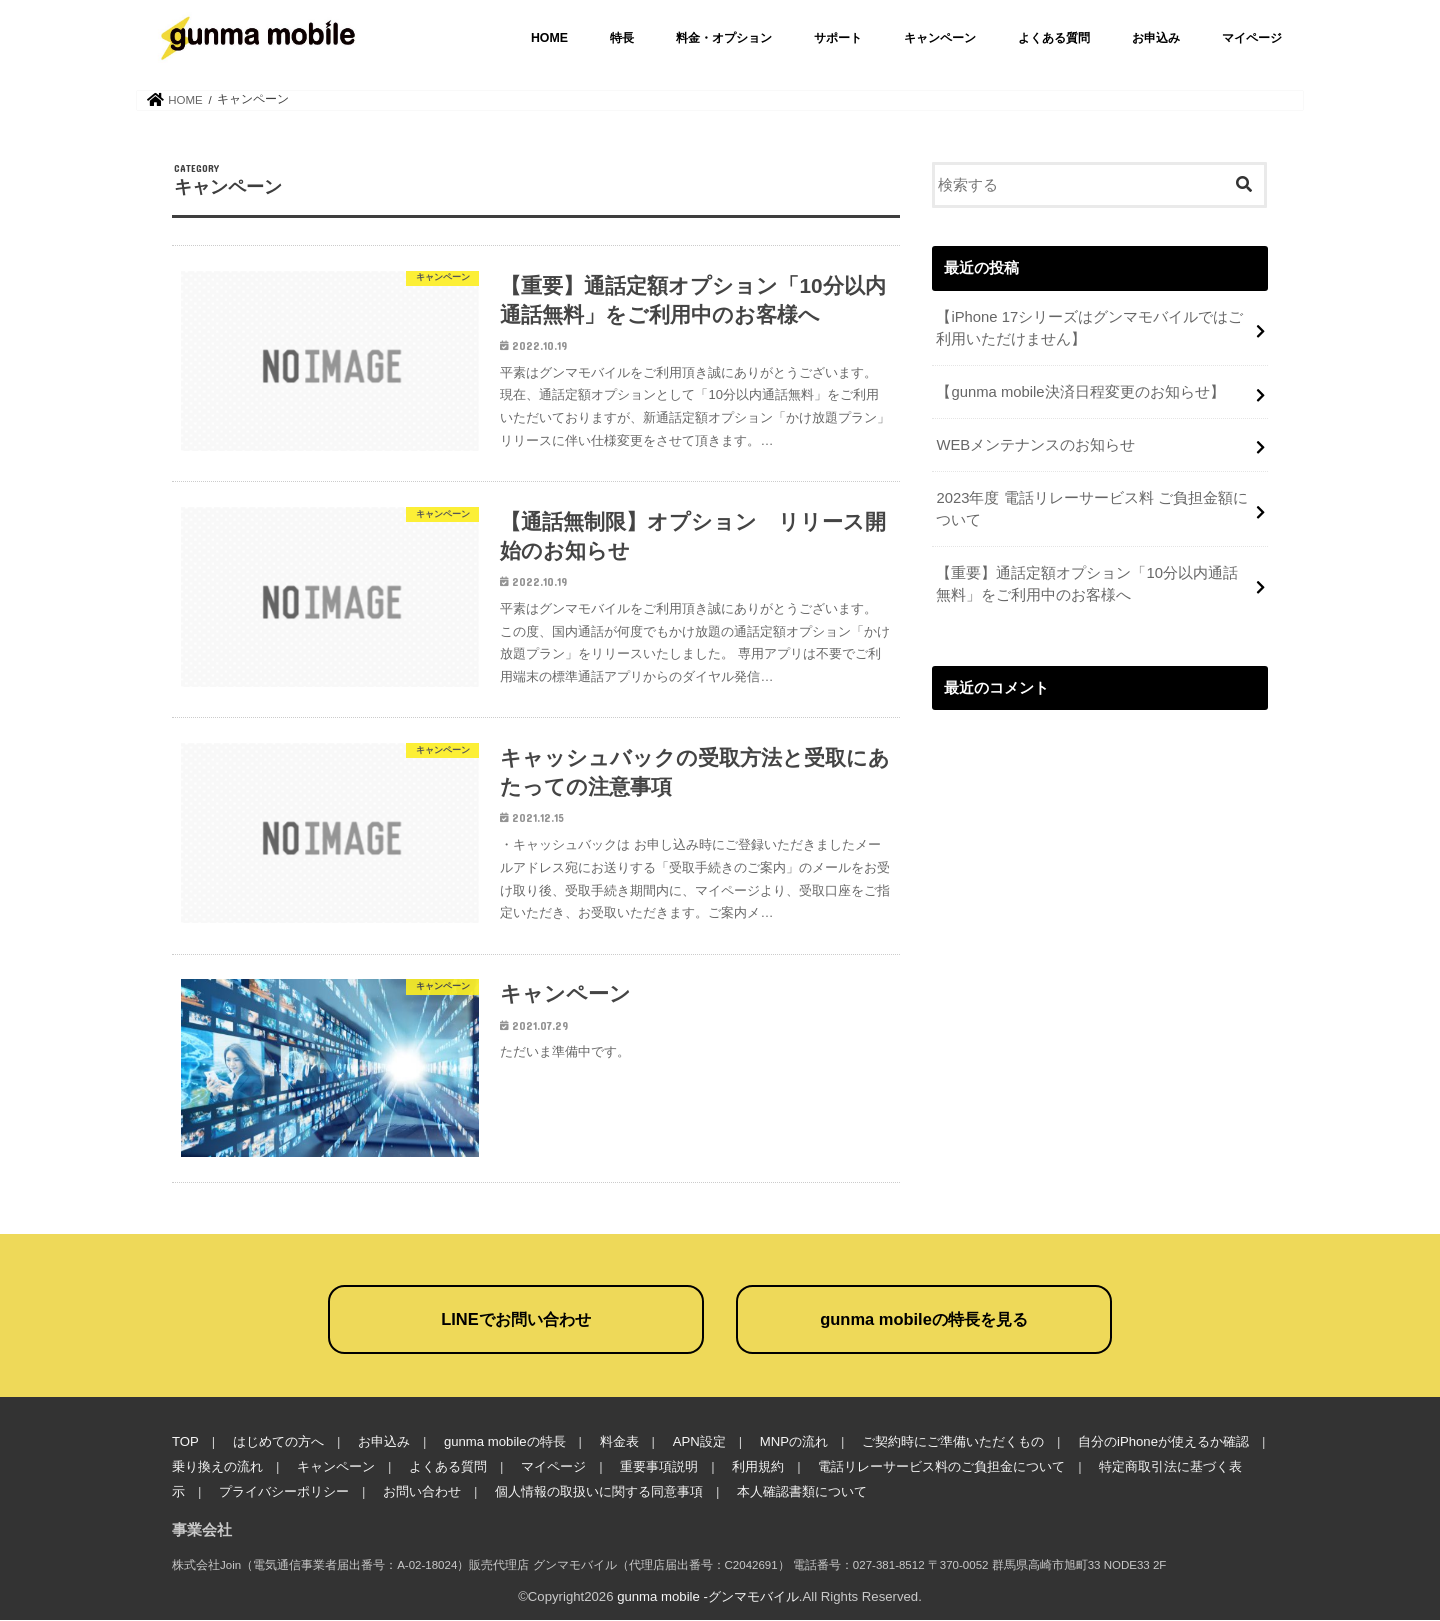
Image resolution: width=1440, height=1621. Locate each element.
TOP (185, 1442)
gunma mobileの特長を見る (924, 1320)
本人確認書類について (802, 1491)
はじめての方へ (278, 1442)
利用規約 (758, 1467)
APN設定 (698, 1442)
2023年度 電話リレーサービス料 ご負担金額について (1091, 509)
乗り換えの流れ (217, 1467)
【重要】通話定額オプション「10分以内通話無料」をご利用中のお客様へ (1087, 584)
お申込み (1156, 38)
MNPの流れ (793, 1442)
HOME (549, 38)
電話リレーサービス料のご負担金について (941, 1467)
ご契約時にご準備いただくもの (953, 1442)
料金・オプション (724, 38)
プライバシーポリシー (284, 1491)
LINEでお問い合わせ (516, 1320)
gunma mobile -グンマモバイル (708, 1597)
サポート (838, 38)
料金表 (618, 1442)
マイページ (1252, 38)
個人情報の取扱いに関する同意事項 (599, 1491)
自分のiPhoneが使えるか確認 (1163, 1442)
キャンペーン (940, 38)
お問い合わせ (422, 1491)
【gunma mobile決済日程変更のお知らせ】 (1080, 392)
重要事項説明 (659, 1467)
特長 (622, 38)
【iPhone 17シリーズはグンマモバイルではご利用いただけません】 (1089, 328)
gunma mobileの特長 (505, 1442)
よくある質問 (1054, 38)
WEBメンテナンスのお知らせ (1035, 445)
